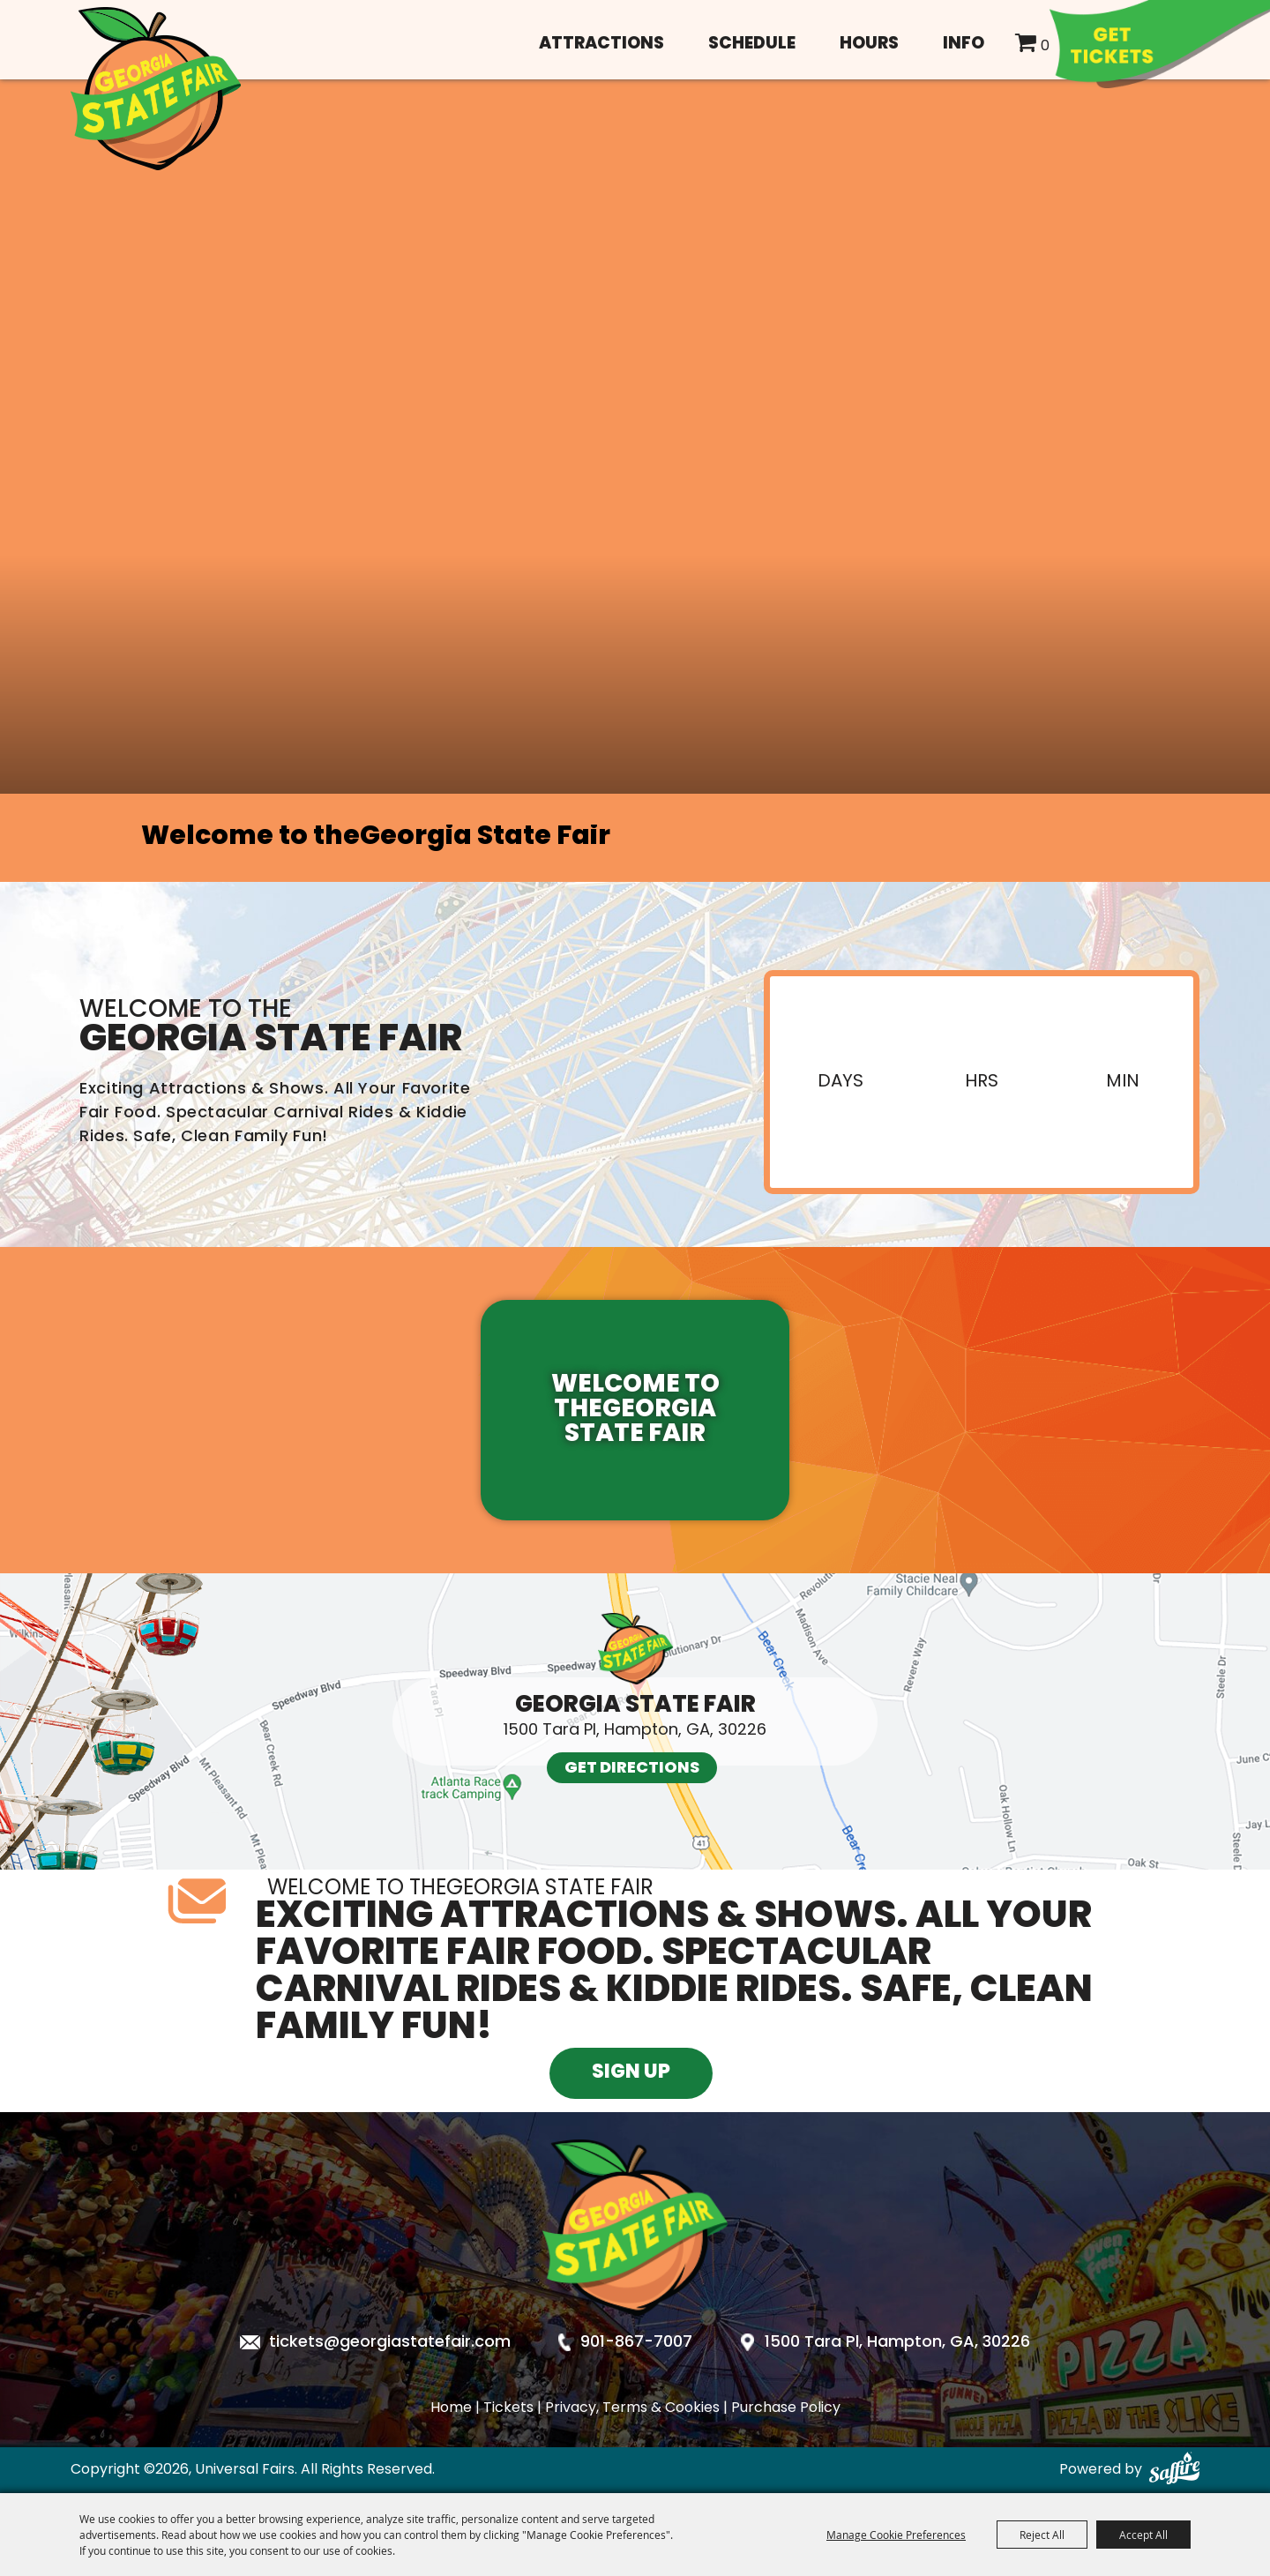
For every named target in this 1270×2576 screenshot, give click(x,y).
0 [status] (1045, 47)
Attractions (601, 44)
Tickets (508, 2408)
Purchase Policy (785, 2408)
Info (963, 44)
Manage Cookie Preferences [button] (896, 2534)
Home (451, 2408)
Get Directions (631, 1768)
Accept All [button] (1143, 2534)
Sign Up (631, 2073)
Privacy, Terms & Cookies (632, 2408)
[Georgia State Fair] (635, 2330)
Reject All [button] (1042, 2534)
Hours (869, 44)
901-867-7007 (636, 2342)
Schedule (752, 44)
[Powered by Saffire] (1174, 2470)
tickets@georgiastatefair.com (390, 2342)
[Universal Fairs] (156, 88)
